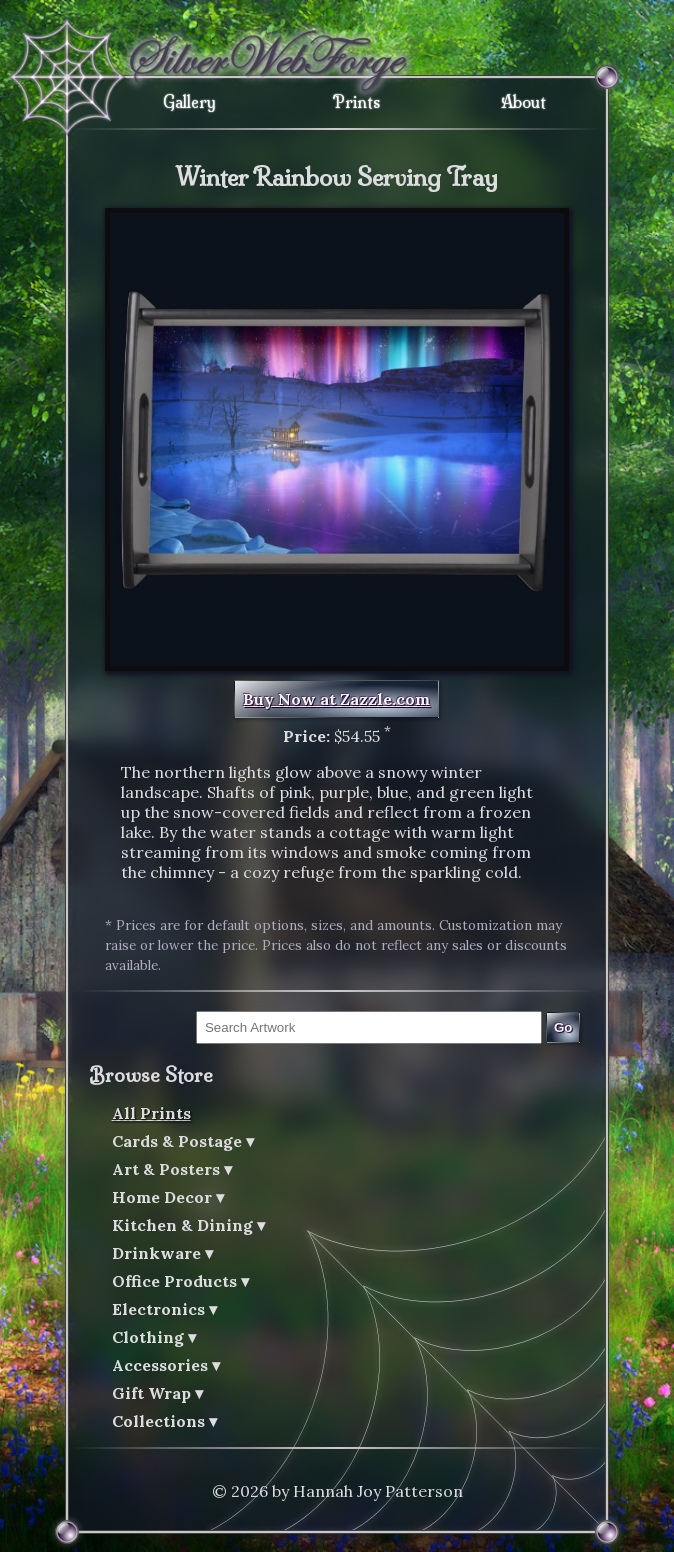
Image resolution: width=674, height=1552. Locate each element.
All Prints (151, 1113)
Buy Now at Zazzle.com (336, 699)
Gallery (189, 102)
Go (563, 1027)
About (523, 102)
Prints (356, 102)
